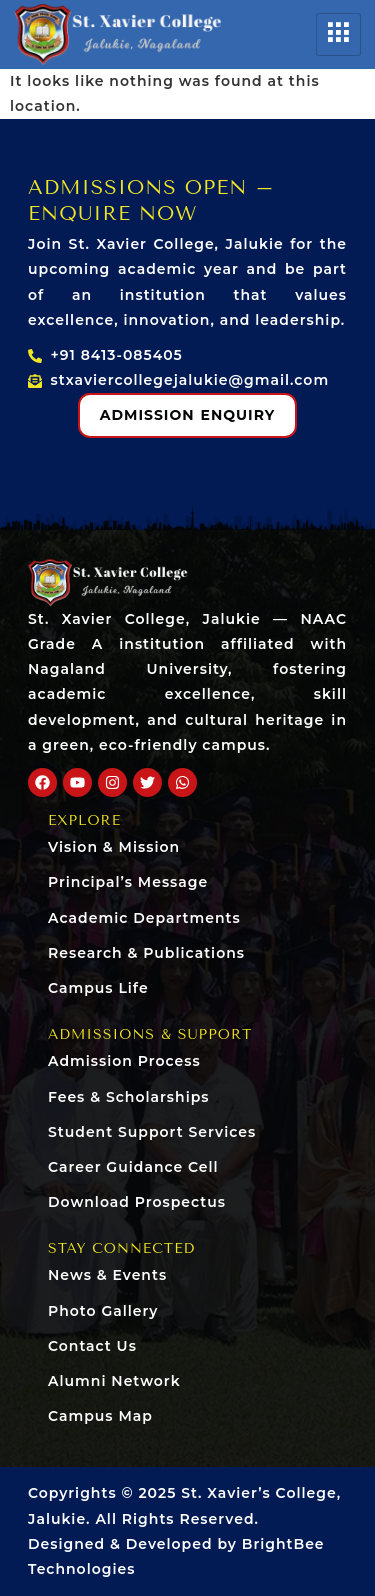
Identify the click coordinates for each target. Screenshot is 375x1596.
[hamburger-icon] (338, 34)
